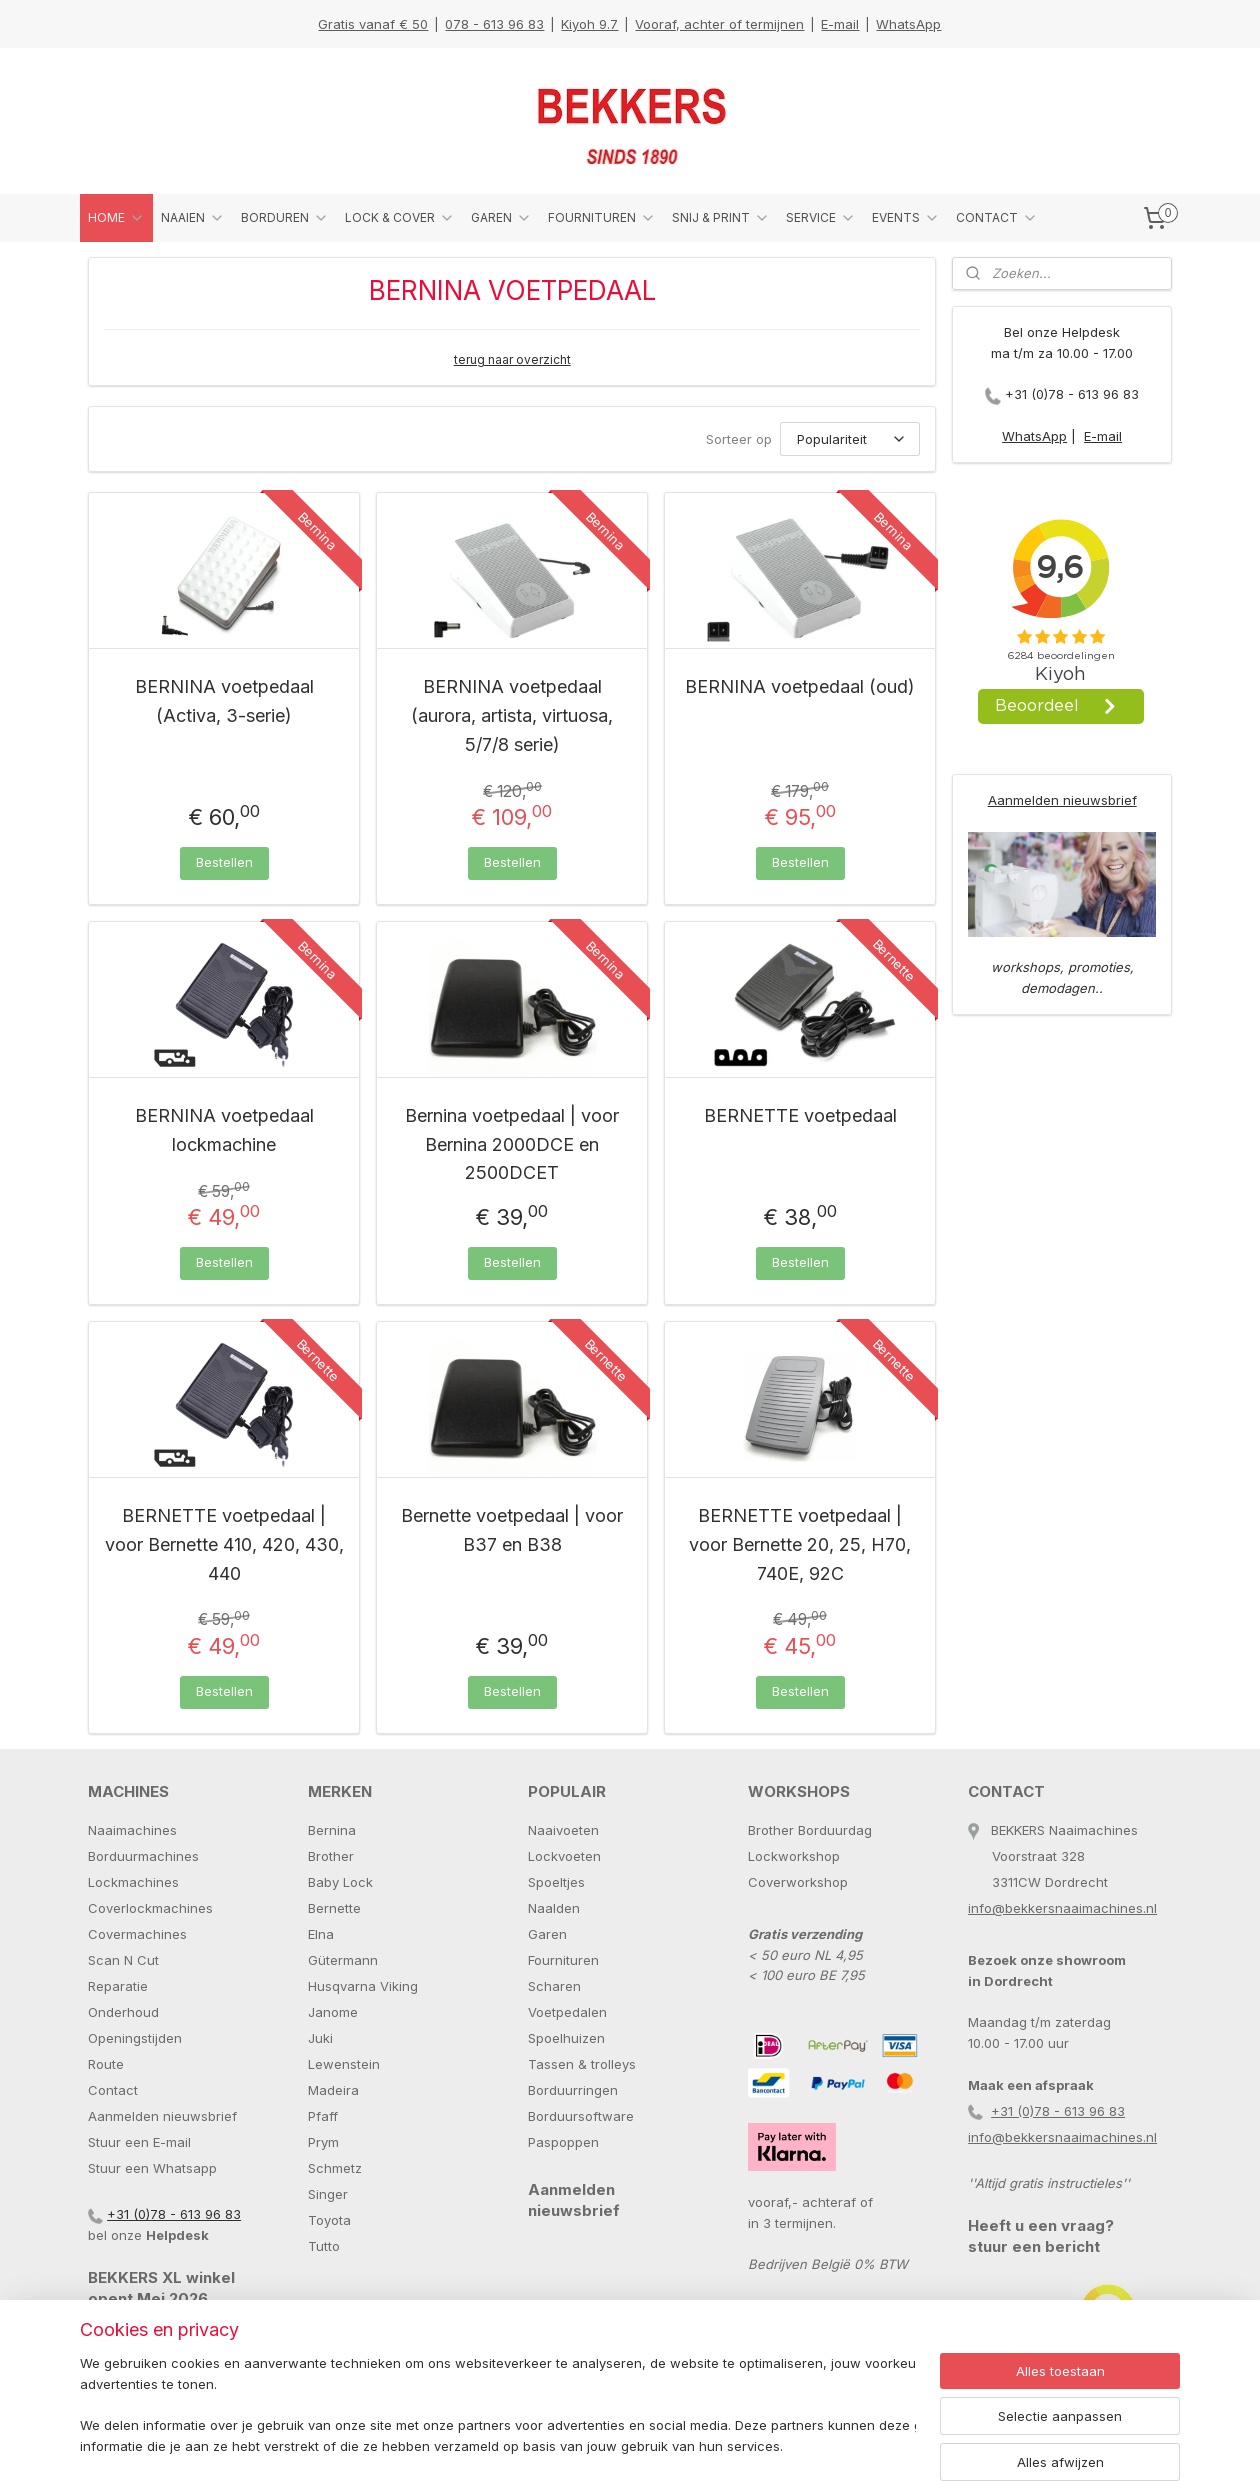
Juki (320, 2038)
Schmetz (335, 2168)
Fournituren (563, 1960)
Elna (321, 1934)
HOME (116, 218)
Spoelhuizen (566, 2038)
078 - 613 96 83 (494, 24)
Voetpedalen (567, 2012)
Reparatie (118, 1986)
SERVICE (821, 218)
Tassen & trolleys (582, 2064)
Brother (331, 1856)
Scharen (554, 1986)
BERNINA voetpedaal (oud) (800, 686)
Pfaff (323, 2116)
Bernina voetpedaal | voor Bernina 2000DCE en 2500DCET (512, 1144)
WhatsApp (908, 24)
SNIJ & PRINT (721, 218)
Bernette (334, 1908)
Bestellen (224, 862)
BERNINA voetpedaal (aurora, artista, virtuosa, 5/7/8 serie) (512, 715)
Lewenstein (344, 2064)
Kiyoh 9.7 (589, 24)
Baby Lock (340, 1882)
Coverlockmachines (150, 1908)
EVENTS (906, 218)
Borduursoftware (581, 2116)
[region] (498, 2406)
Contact (113, 2090)
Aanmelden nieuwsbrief (1062, 800)
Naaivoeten (563, 1830)
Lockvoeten (564, 1856)
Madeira (333, 2090)
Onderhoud (123, 2012)
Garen (547, 1934)
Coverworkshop (798, 1882)
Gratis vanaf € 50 (373, 24)
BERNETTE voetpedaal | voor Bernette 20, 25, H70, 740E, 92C (800, 1544)
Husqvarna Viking (363, 1986)
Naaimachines (132, 1830)
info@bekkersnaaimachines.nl (1062, 1908)
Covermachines (137, 1934)
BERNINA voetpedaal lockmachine (224, 1130)
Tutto (324, 2246)
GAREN (501, 218)
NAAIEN (193, 218)
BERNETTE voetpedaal (800, 1115)
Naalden (554, 1908)
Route (106, 2064)
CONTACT (997, 218)
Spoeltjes (556, 1882)
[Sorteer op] (850, 439)
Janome (333, 2012)
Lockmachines (133, 1882)
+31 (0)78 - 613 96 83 (1072, 394)
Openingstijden (135, 2038)
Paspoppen (563, 2142)
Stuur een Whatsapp (152, 2168)
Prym (323, 2142)
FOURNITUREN (602, 218)
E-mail (840, 24)
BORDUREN (285, 218)
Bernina (332, 1830)
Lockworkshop (794, 1856)
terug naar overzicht (512, 359)
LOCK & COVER (400, 218)
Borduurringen (573, 2090)
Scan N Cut (123, 1960)
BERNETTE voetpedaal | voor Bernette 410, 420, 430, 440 (224, 1544)
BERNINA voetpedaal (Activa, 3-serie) (224, 701)
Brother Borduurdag (810, 1830)
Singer (328, 2194)
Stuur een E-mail (139, 2142)
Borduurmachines (143, 1856)
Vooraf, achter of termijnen (719, 24)
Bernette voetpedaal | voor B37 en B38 (512, 1530)
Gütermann (343, 1960)
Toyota (329, 2220)
